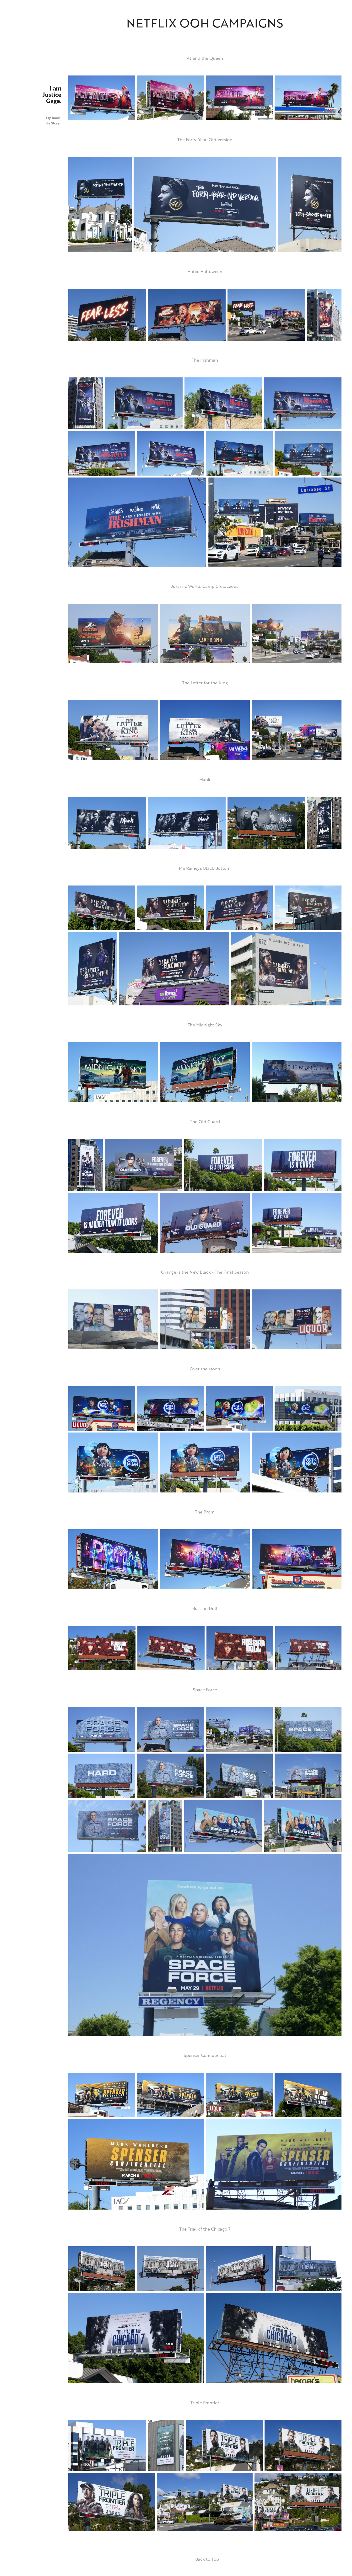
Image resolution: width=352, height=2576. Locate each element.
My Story (52, 123)
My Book (53, 117)
